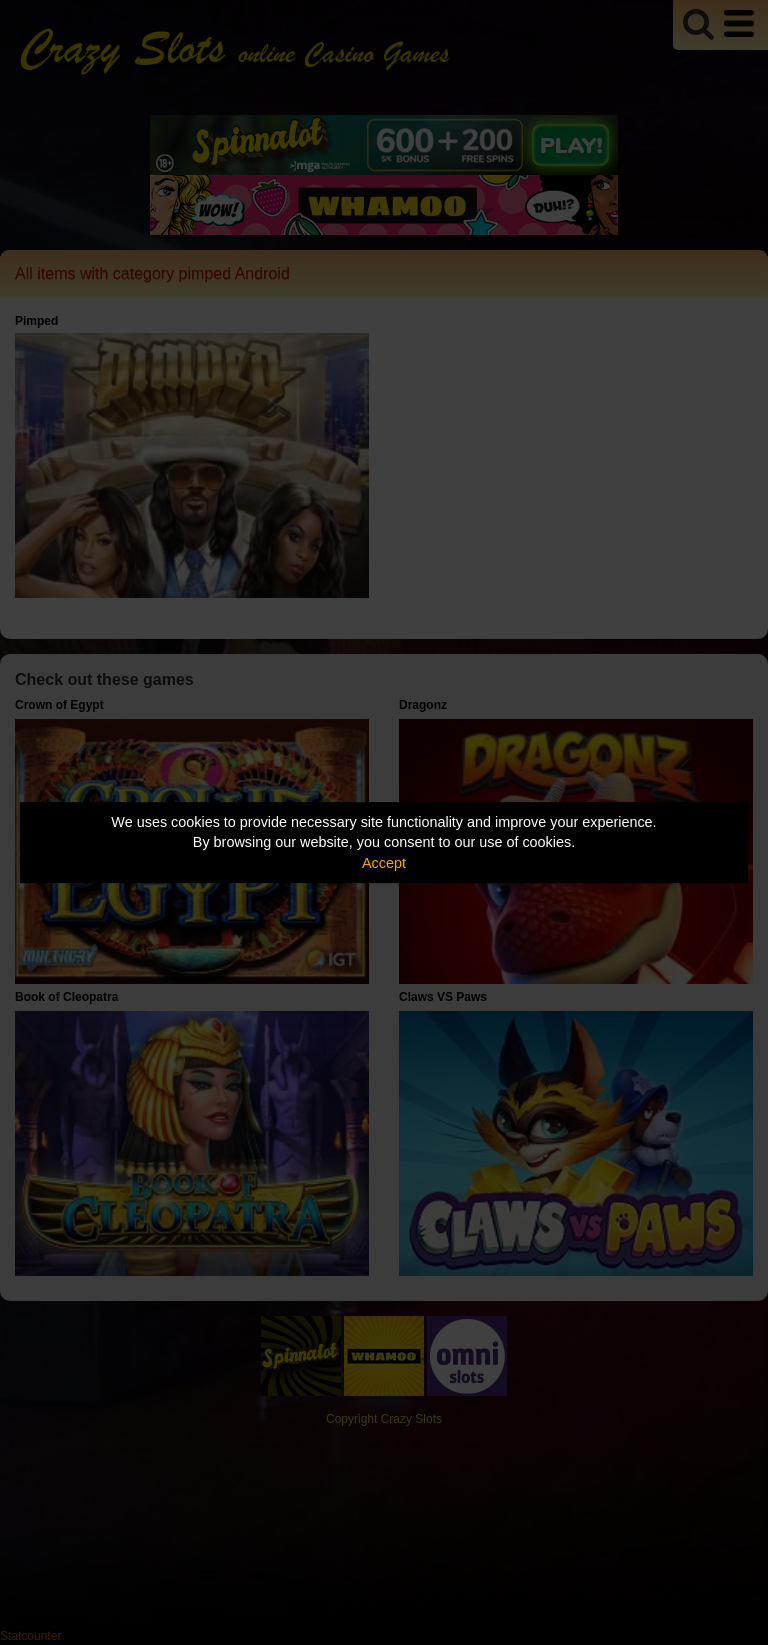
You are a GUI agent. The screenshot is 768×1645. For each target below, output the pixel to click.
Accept (384, 863)
